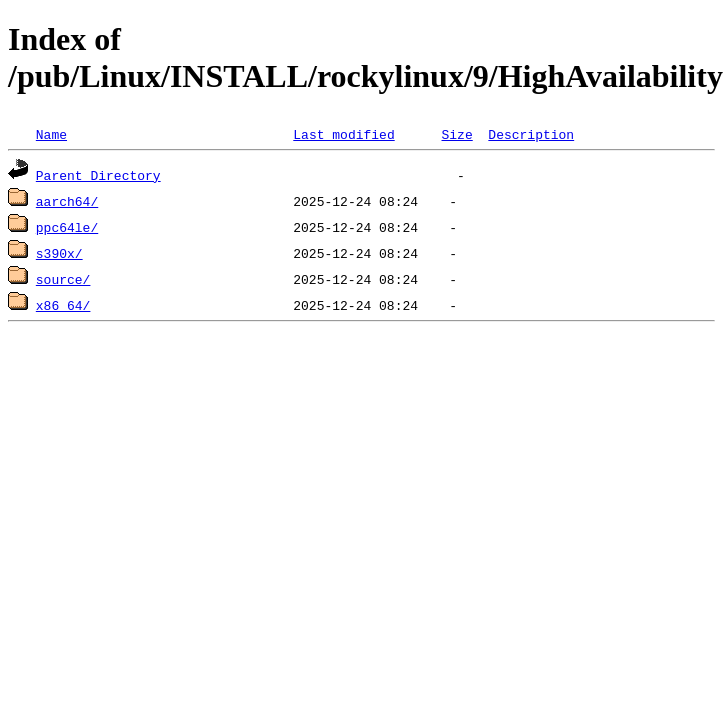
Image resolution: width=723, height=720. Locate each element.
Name (51, 134)
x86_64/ (63, 305)
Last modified (343, 134)
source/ (63, 279)
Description (531, 134)
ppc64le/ (67, 227)
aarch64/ (67, 201)
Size (456, 134)
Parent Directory (98, 175)
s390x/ (59, 253)
